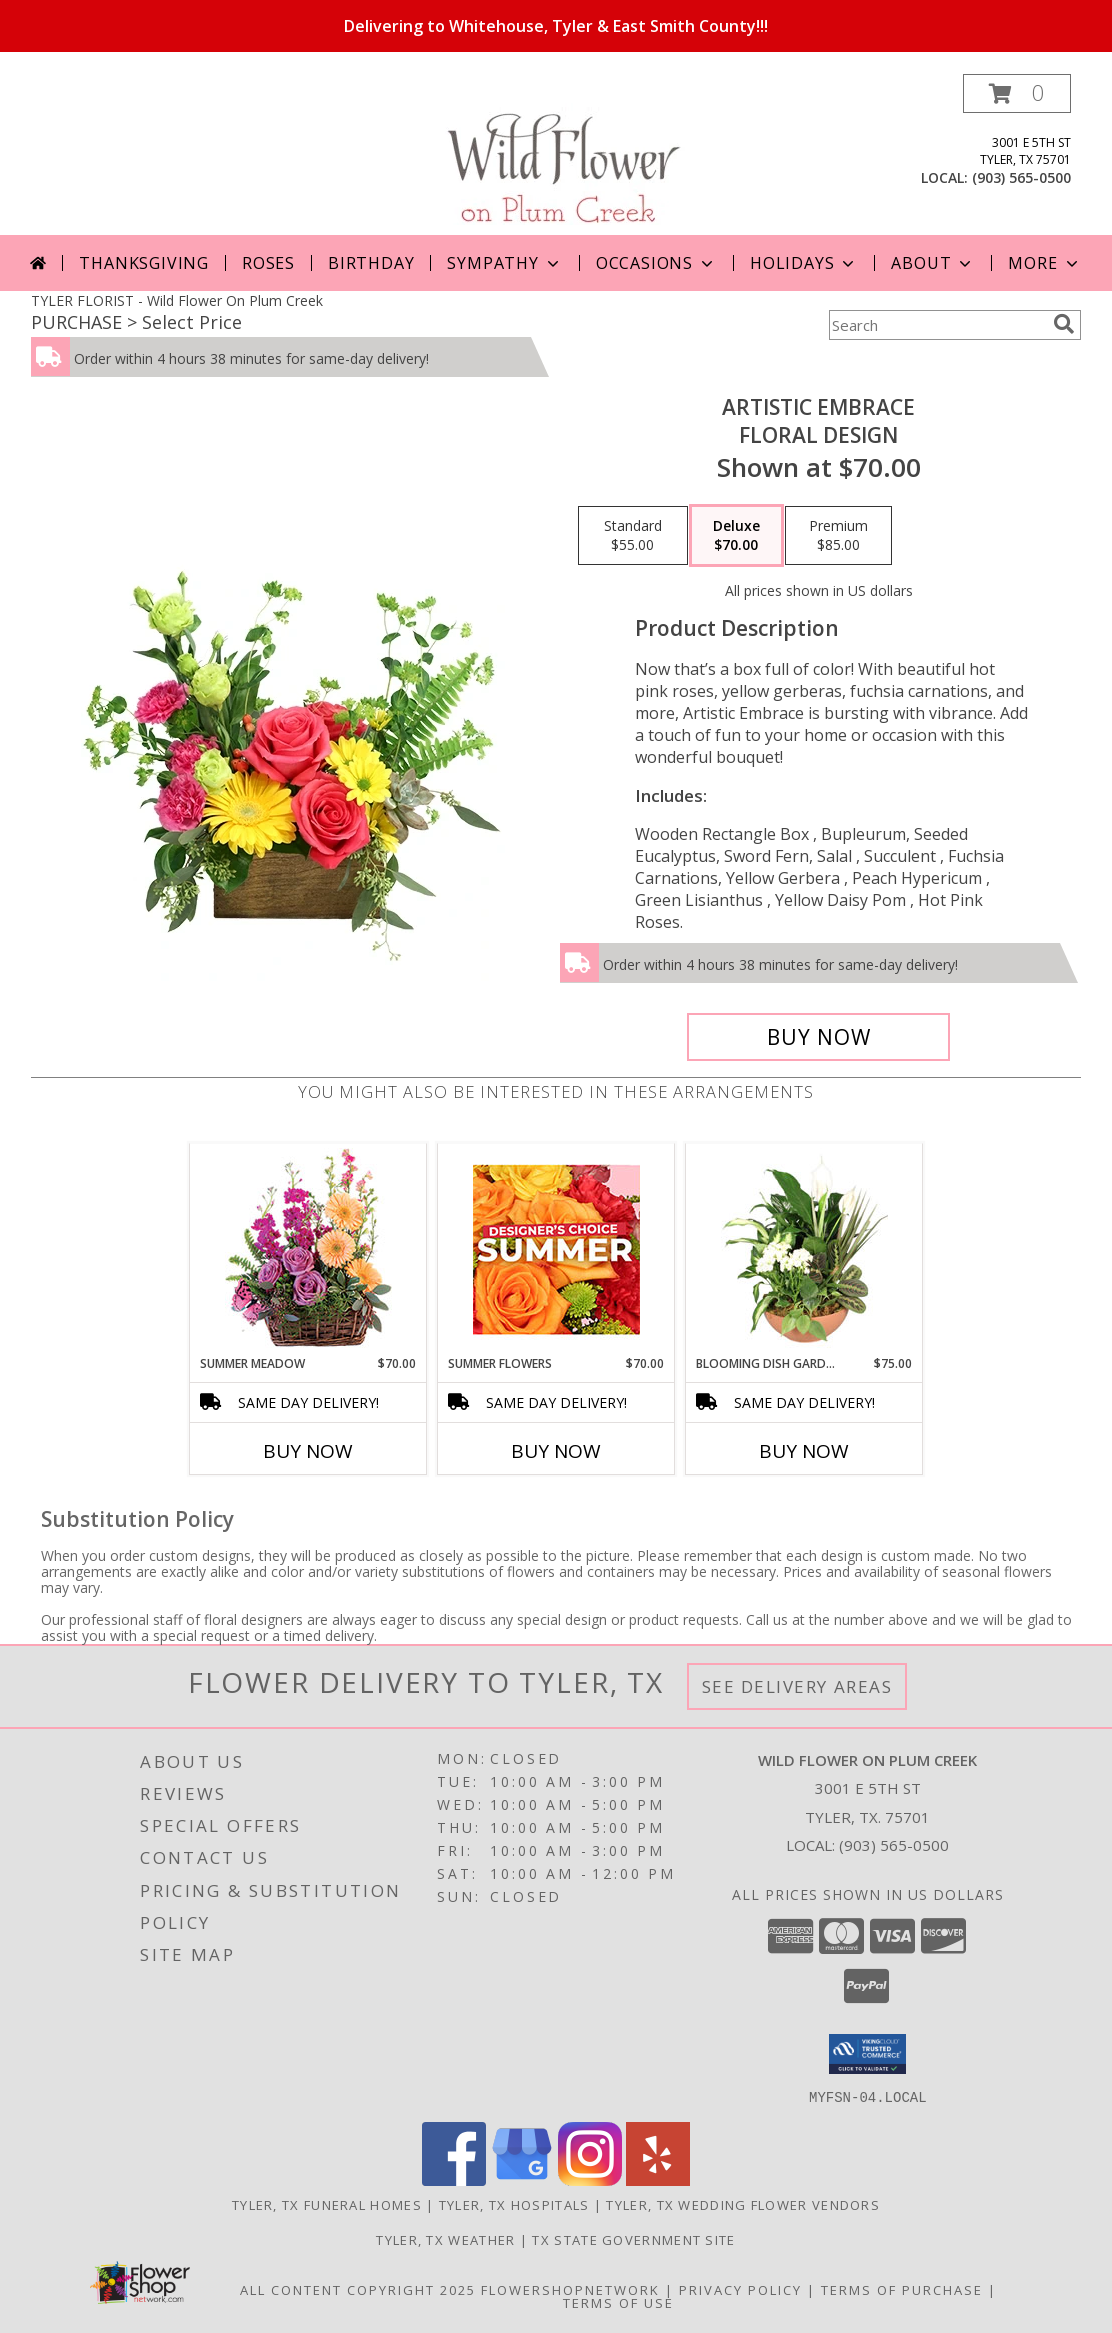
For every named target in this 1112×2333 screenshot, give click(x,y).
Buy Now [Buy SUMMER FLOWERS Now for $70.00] (556, 1451)
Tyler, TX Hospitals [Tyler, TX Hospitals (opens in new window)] (514, 2204)
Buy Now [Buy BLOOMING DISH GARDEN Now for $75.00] (804, 1451)
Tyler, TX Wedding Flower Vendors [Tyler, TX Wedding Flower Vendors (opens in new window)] (743, 2204)
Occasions (656, 263)
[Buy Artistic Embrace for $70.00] (818, 1037)
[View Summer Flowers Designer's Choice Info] (556, 1249)
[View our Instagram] (590, 2179)
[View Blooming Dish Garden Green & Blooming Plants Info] (804, 1249)
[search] (1064, 324)
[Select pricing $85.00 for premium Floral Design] (838, 536)
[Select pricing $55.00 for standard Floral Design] (633, 536)
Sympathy (504, 263)
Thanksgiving (144, 263)
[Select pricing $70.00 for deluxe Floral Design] (736, 536)
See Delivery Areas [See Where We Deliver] (797, 1686)
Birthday (371, 263)
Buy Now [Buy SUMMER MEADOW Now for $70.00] (308, 1451)
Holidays (804, 263)
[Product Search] (937, 325)
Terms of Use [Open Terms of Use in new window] (618, 2302)
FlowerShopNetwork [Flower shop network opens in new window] (570, 2289)
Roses (268, 263)
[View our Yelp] (658, 2179)
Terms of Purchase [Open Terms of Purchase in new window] (902, 2289)
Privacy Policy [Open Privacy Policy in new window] (740, 2289)
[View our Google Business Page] (522, 2179)
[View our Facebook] (454, 2179)
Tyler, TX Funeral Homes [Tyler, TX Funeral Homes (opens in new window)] (327, 2204)
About (933, 263)
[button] (1017, 93)
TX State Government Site (633, 2239)
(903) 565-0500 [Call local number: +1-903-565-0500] (1021, 177)
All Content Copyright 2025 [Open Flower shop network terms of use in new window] (358, 2289)
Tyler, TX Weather (445, 2239)
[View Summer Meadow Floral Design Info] (308, 1249)
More (1044, 263)
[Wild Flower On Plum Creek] (556, 154)
